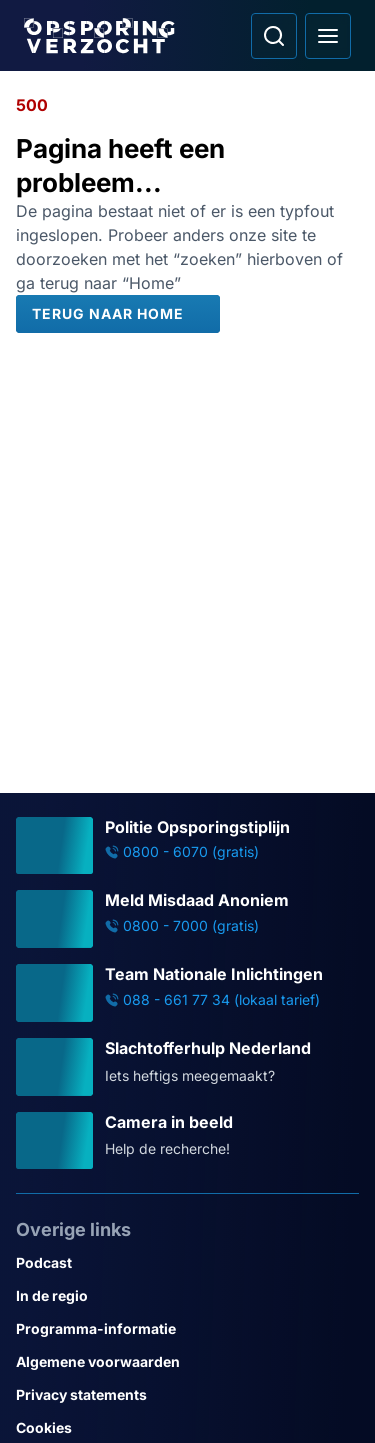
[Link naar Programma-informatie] (187, 1328)
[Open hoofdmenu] (328, 36)
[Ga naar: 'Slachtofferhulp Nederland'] (187, 1067)
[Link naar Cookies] (187, 1427)
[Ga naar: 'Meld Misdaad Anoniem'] (187, 919)
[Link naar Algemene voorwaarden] (187, 1361)
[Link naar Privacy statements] (187, 1394)
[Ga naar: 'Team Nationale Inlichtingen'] (187, 993)
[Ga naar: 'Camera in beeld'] (187, 1141)
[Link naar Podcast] (187, 1262)
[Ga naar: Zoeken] (274, 36)
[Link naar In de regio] (187, 1295)
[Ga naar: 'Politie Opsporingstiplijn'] (187, 846)
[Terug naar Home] (118, 314)
